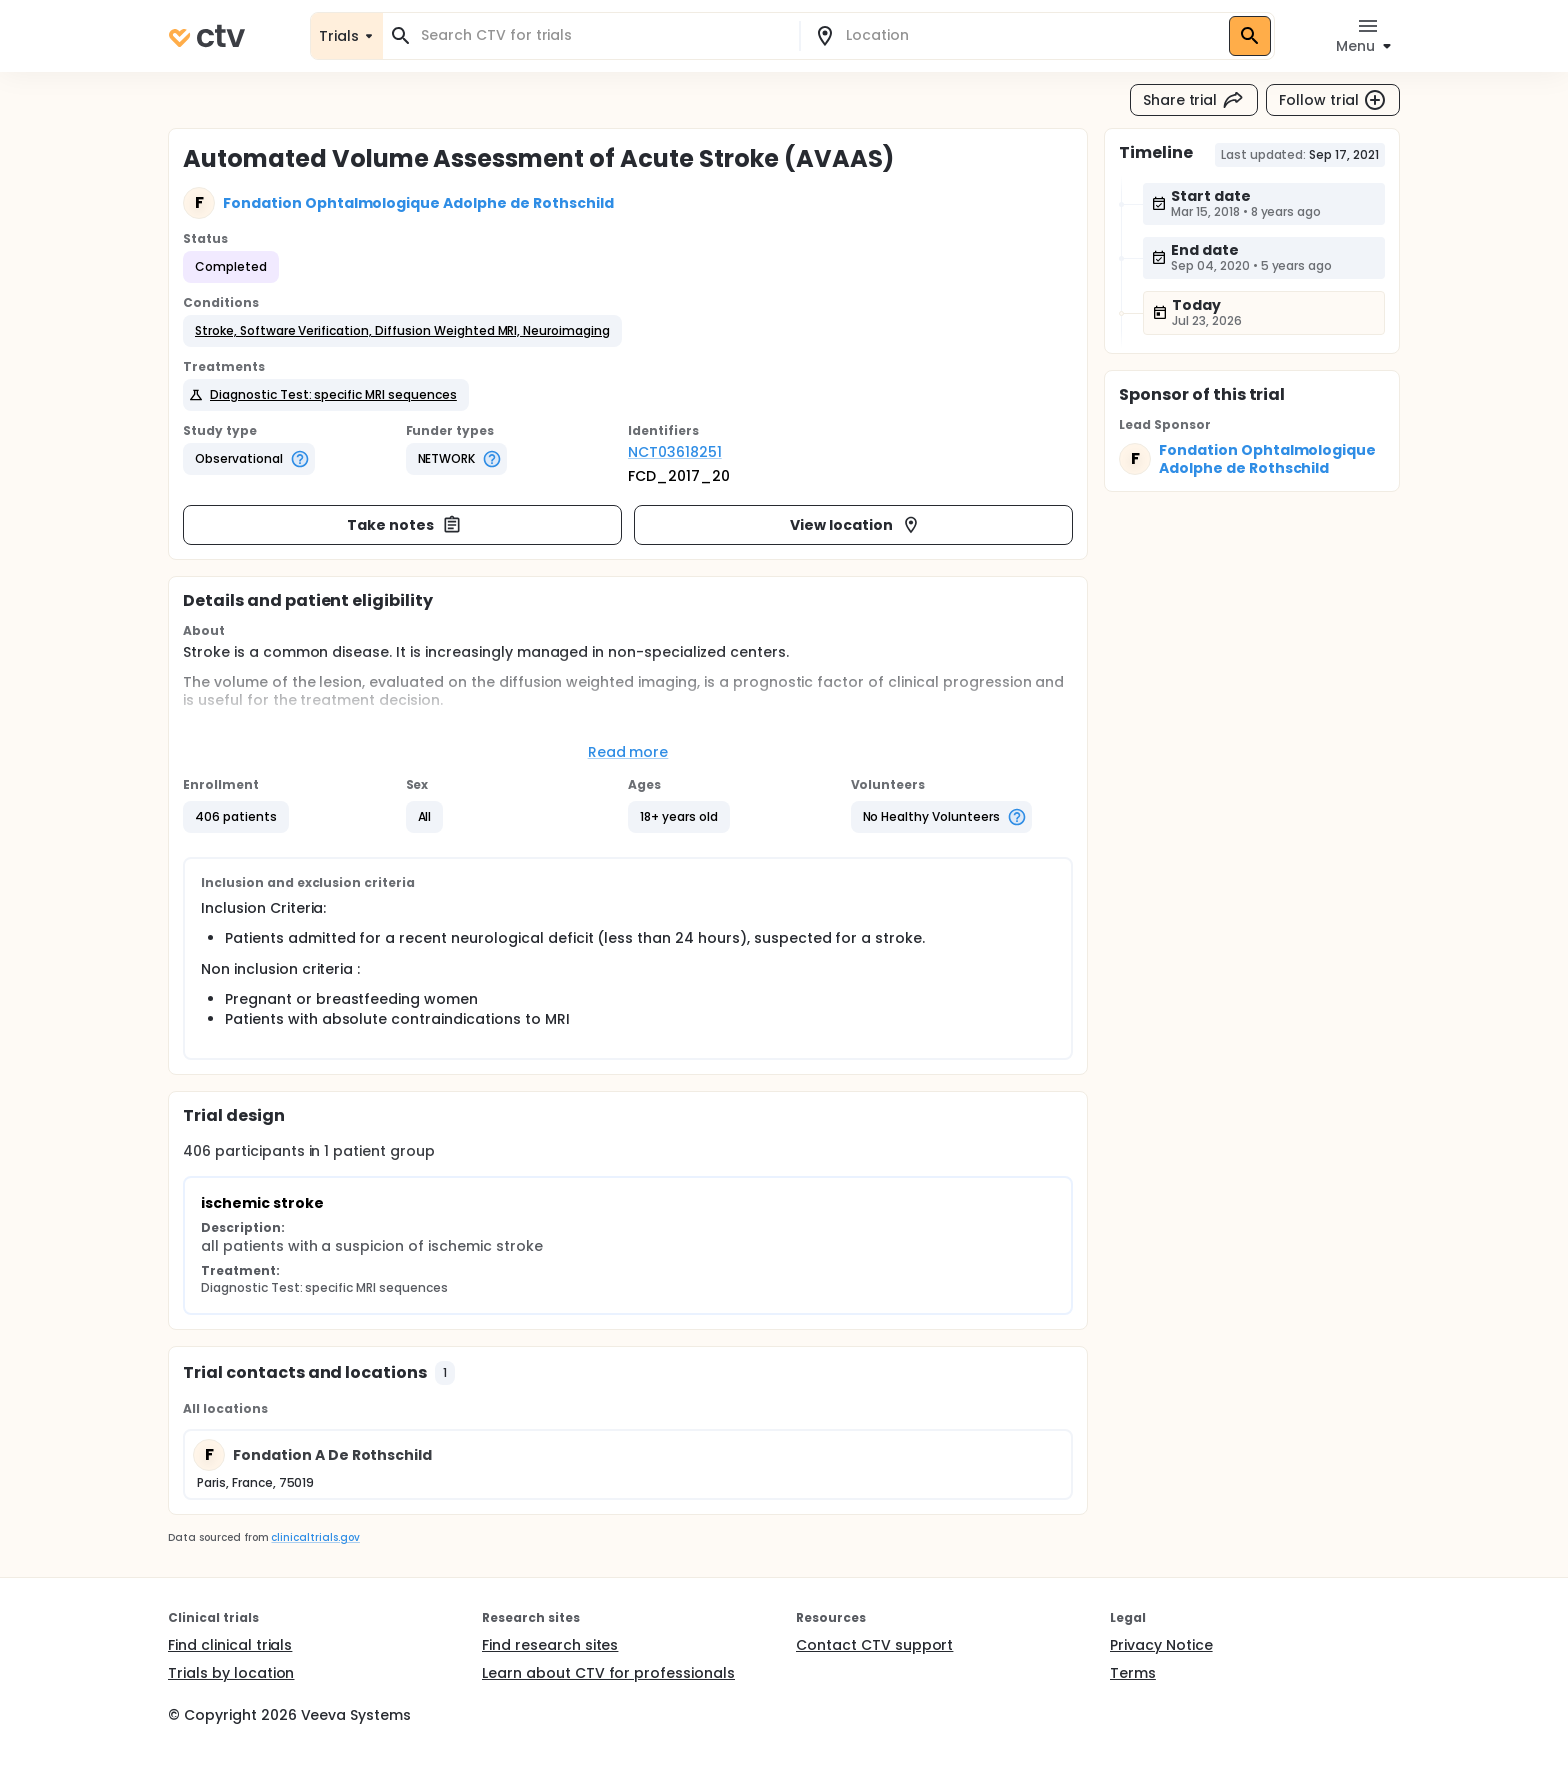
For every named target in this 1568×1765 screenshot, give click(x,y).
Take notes (404, 525)
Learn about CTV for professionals (608, 1673)
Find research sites (550, 1645)
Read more (628, 752)
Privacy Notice (1161, 1645)
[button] (402, 331)
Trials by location (231, 1673)
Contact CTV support (874, 1645)
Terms (1133, 1673)
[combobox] (603, 35)
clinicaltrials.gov (315, 1537)
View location (855, 525)
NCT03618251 (675, 452)
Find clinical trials (230, 1645)
